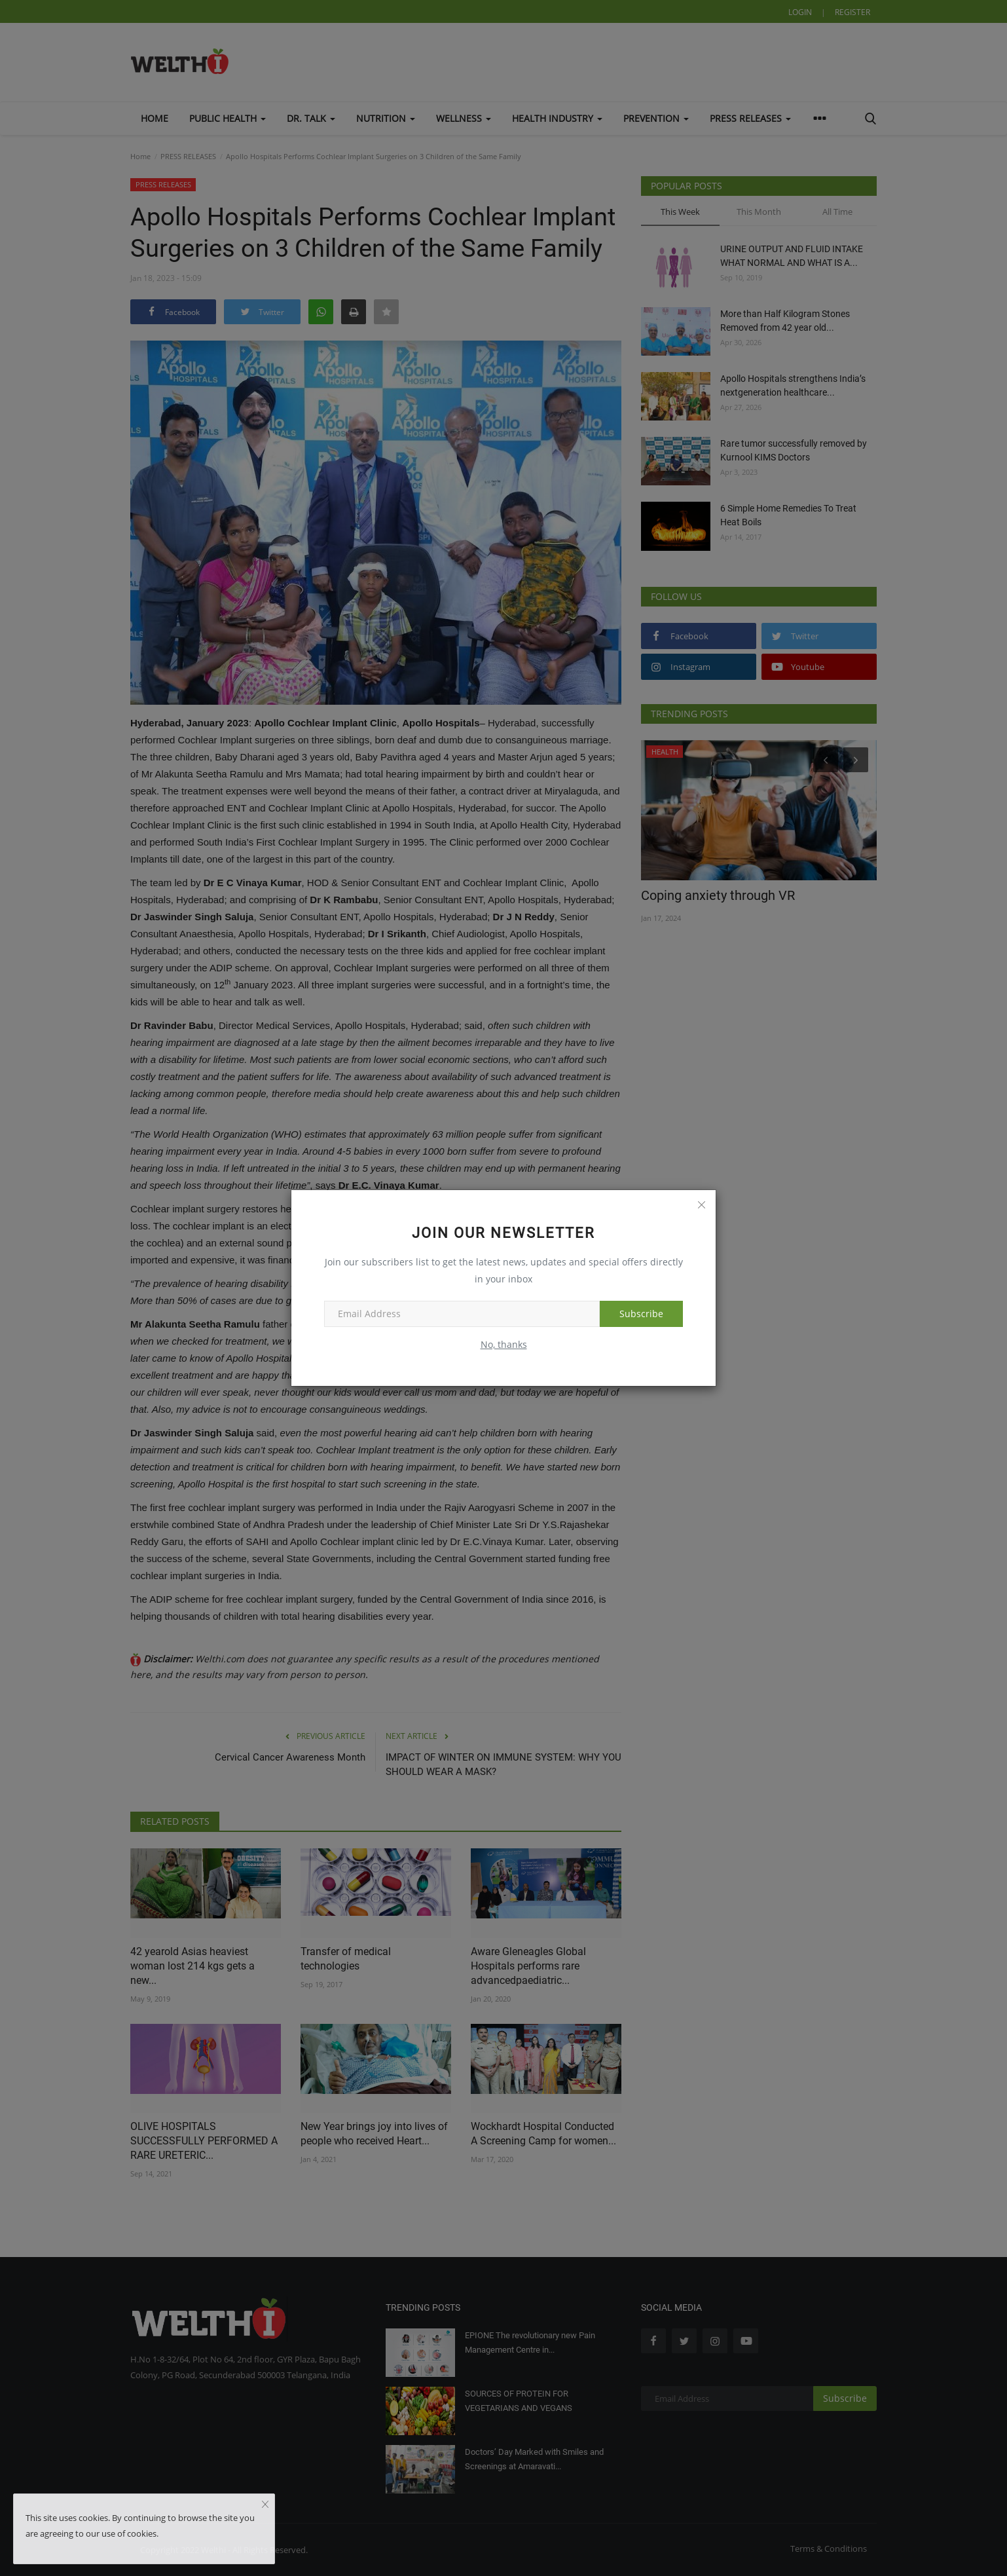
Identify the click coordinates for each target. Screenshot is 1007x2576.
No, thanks (504, 1344)
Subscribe (641, 1313)
